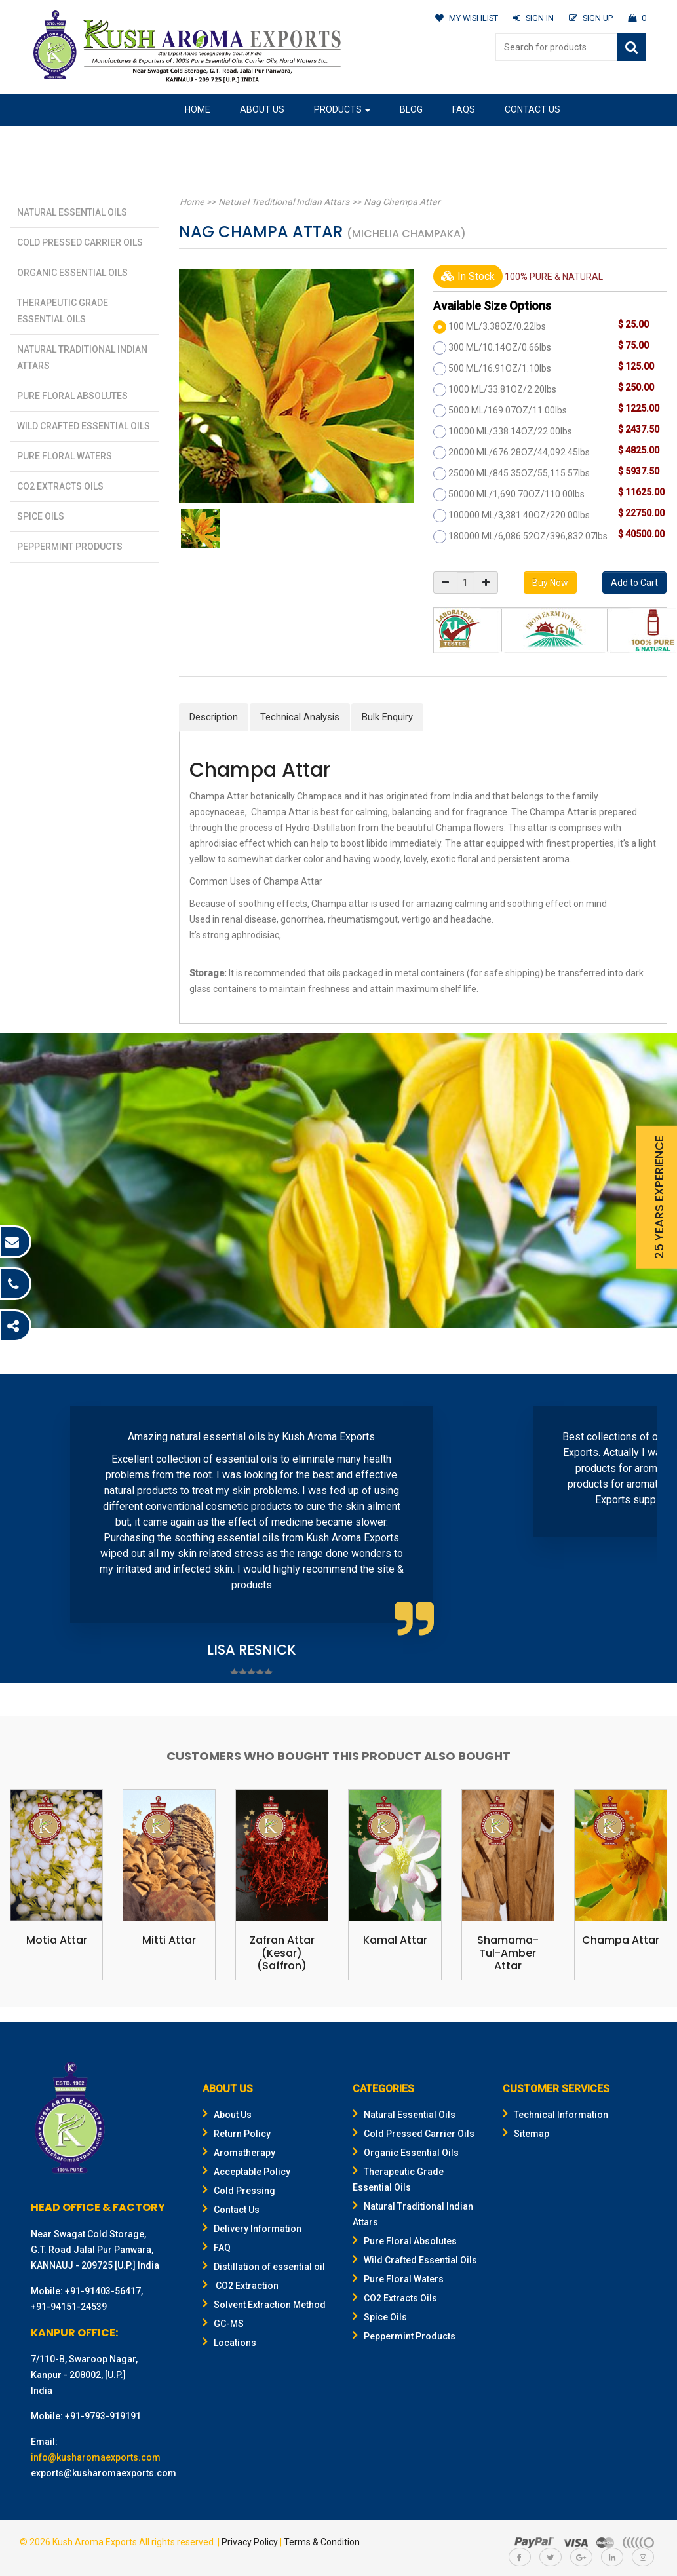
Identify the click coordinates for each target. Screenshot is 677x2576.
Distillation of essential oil (264, 2267)
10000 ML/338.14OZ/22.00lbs (510, 431)
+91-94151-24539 (69, 2307)
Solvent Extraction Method (264, 2305)
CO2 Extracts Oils (60, 486)
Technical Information (555, 2115)
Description (213, 717)
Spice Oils (40, 516)
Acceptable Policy (246, 2172)
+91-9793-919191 (103, 2417)
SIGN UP (590, 18)
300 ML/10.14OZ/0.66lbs (499, 347)
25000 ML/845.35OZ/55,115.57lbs (519, 473)
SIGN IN (531, 18)
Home (197, 109)
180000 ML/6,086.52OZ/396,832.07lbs (528, 536)
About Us (262, 109)
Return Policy (237, 2134)
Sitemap (526, 2134)
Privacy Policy (250, 2542)
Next (640, 1530)
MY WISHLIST (463, 18)
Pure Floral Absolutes (72, 396)
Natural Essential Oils (72, 212)
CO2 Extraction (241, 2286)
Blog (411, 109)
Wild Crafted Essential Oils (83, 426)
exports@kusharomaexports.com (103, 2474)
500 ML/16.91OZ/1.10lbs (499, 368)
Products (342, 109)
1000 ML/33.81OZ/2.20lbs (502, 389)
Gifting (294, 141)
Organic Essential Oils (72, 272)
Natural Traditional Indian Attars (281, 202)
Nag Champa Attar (398, 202)
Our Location (216, 141)
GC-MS (223, 2324)
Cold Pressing (239, 2191)
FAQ (217, 2248)
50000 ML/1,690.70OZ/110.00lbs (516, 494)
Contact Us (532, 109)
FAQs (463, 109)
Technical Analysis (299, 717)
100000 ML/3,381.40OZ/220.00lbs (519, 515)
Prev (36, 1530)
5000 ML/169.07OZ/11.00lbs (507, 410)
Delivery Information (252, 2229)
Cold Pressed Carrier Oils (80, 242)
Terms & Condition (322, 2542)
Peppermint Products (70, 546)
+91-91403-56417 (103, 2291)
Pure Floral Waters (64, 456)
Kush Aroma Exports (94, 2542)
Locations (229, 2343)
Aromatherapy (239, 2153)
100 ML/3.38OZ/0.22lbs (497, 326)
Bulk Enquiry (387, 717)
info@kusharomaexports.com (96, 2458)
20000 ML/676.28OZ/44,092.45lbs (519, 452)
